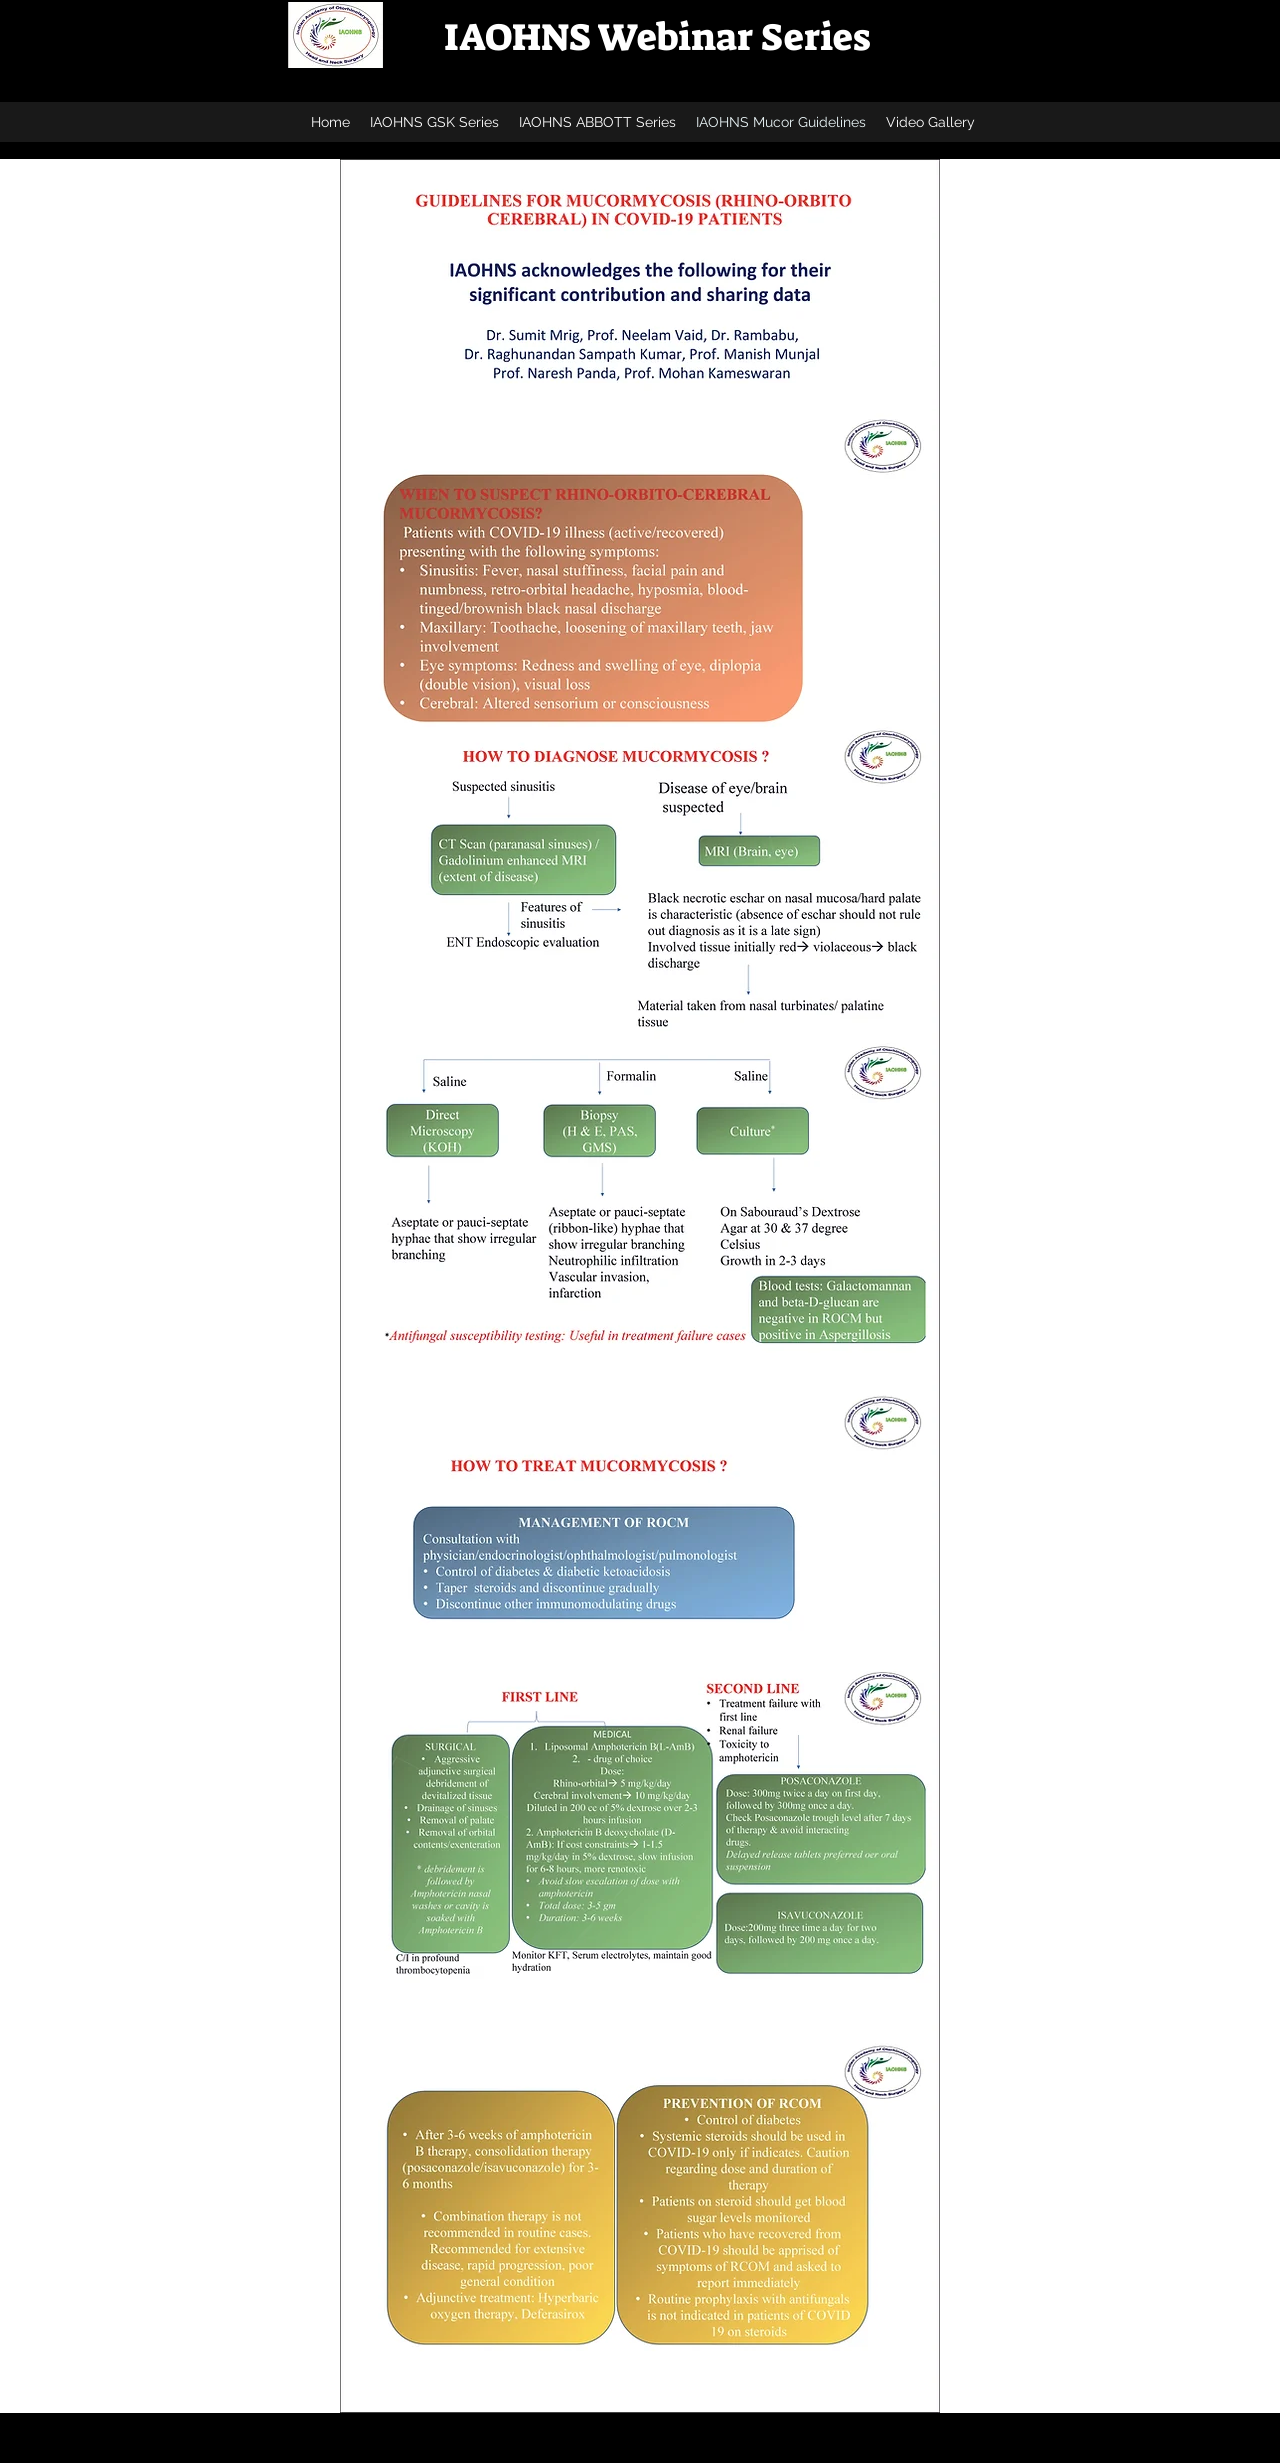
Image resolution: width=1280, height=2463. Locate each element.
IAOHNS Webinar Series (657, 37)
